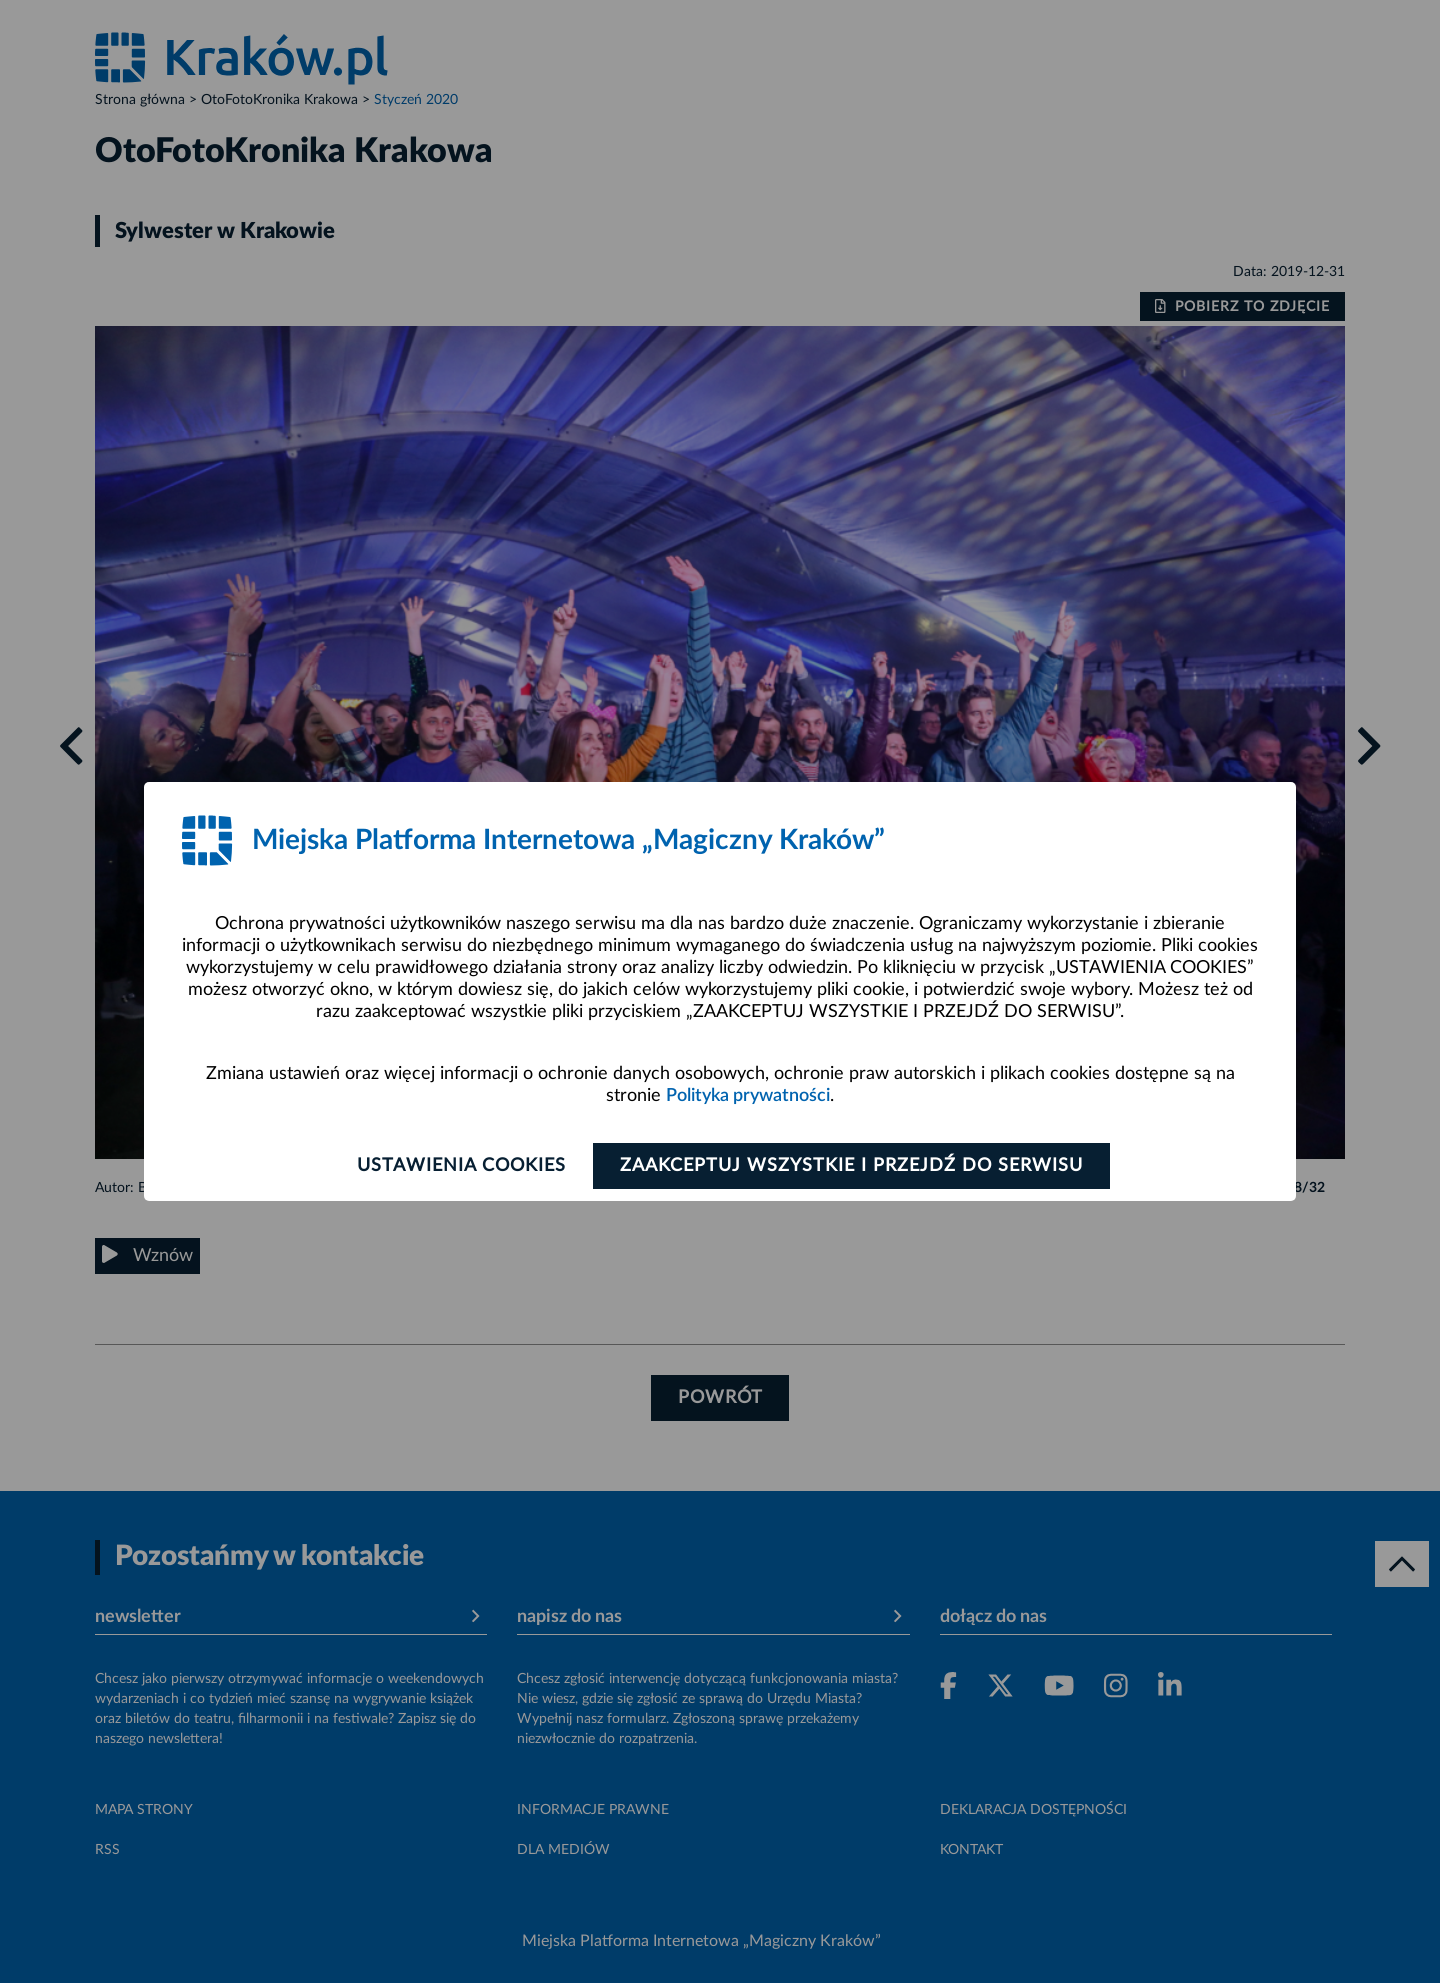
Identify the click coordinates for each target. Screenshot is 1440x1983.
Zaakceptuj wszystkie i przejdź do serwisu (851, 1166)
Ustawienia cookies (461, 1166)
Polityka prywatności (748, 1096)
